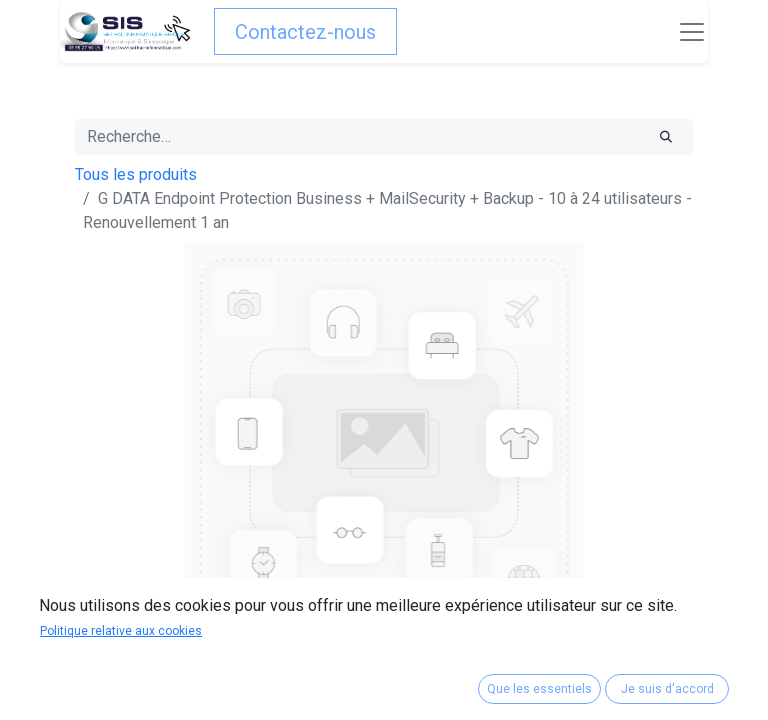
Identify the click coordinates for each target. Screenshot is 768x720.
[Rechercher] (666, 137)
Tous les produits (136, 174)
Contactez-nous (305, 32)
